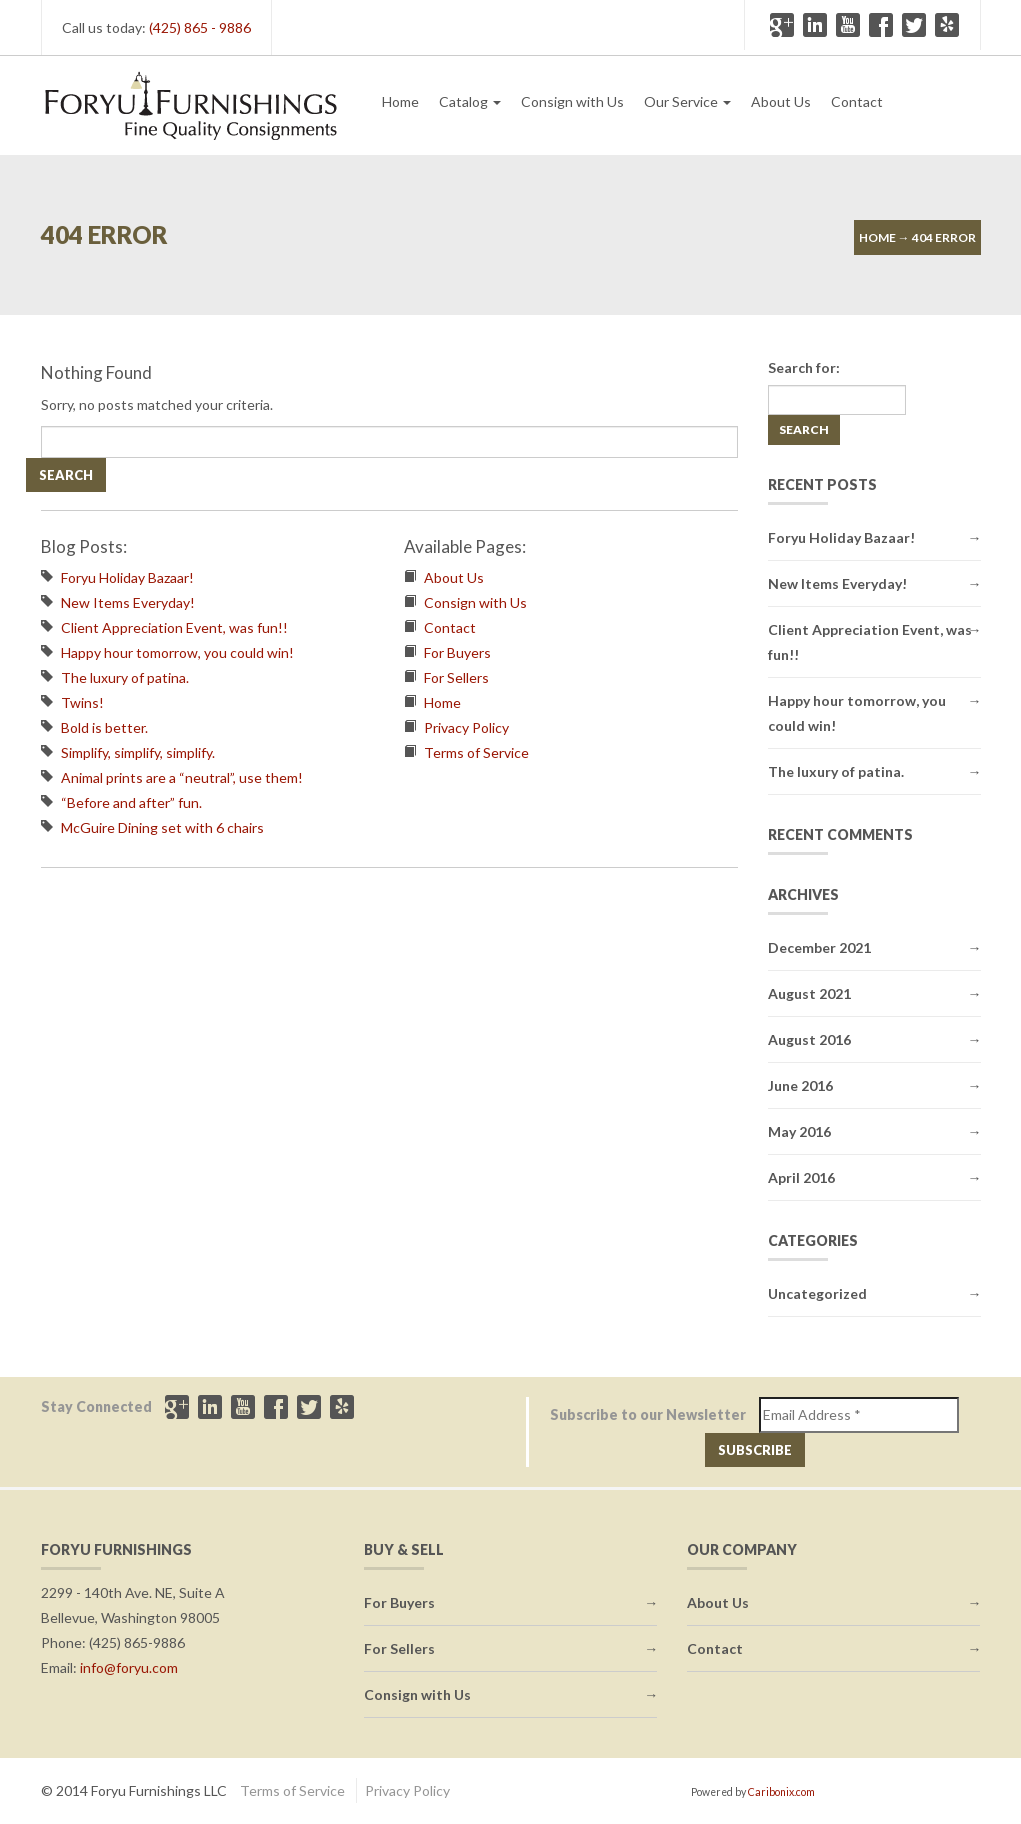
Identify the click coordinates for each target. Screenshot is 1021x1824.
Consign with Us (572, 101)
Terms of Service (476, 752)
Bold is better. (104, 727)
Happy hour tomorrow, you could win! (177, 652)
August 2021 (809, 993)
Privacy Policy (466, 727)
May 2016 (799, 1131)
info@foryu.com (129, 1667)
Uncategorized (817, 1293)
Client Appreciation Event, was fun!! (174, 627)
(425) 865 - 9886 (200, 27)
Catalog (470, 101)
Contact (857, 101)
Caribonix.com (781, 1792)
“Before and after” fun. (131, 802)
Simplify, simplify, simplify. (138, 752)
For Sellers (456, 677)
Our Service (687, 101)
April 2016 (801, 1177)
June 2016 (800, 1085)
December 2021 (819, 947)
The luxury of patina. (125, 677)
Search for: (804, 367)
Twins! (82, 702)
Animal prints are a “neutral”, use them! (182, 777)
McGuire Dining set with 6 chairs (162, 827)
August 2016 (809, 1039)
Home (400, 101)
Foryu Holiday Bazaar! (127, 577)
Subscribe (755, 1450)
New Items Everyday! (128, 602)
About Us (781, 101)
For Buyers (457, 652)
